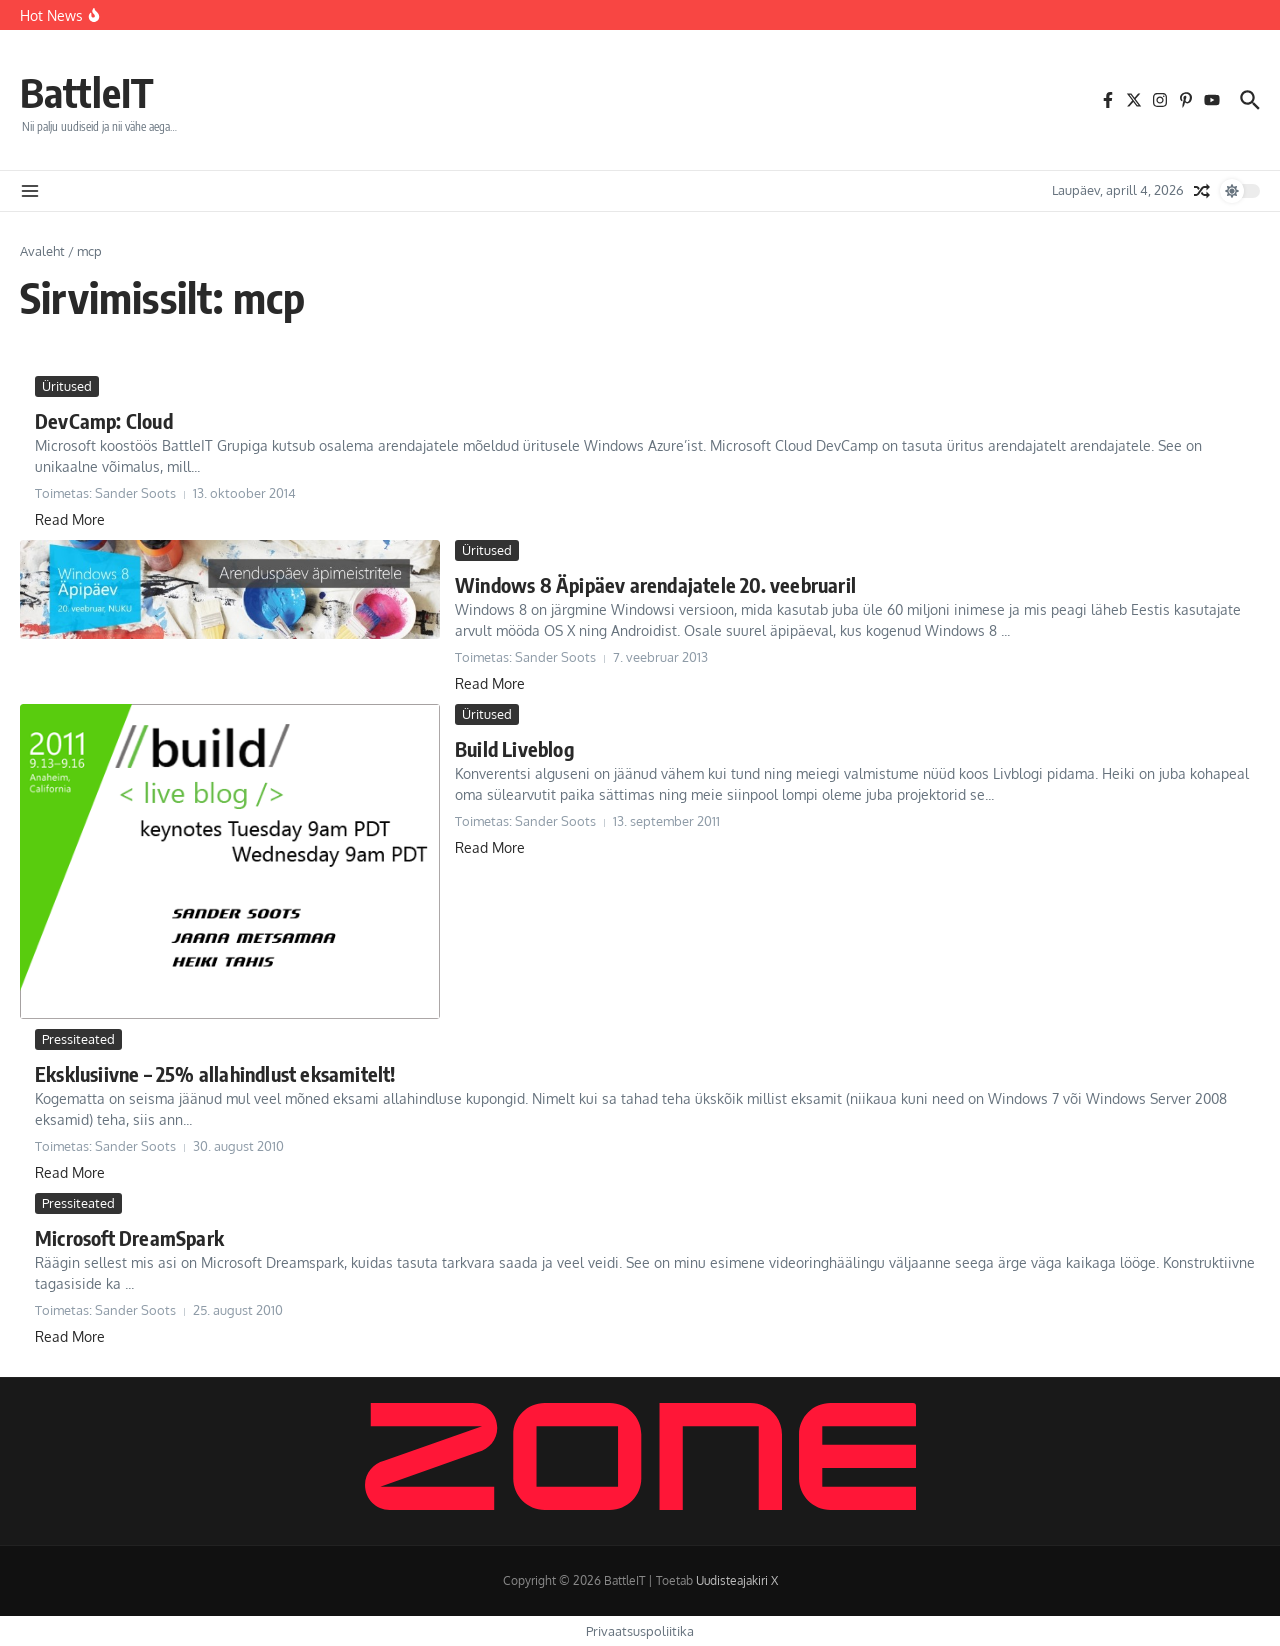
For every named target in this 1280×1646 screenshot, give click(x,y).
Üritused (67, 386)
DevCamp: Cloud (104, 420)
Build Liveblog (514, 748)
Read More (70, 519)
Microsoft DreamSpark (129, 1237)
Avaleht (42, 251)
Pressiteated (78, 1039)
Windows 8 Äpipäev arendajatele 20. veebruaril (655, 584)
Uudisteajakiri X (737, 1580)
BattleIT (87, 92)
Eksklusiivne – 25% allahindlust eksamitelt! (215, 1073)
